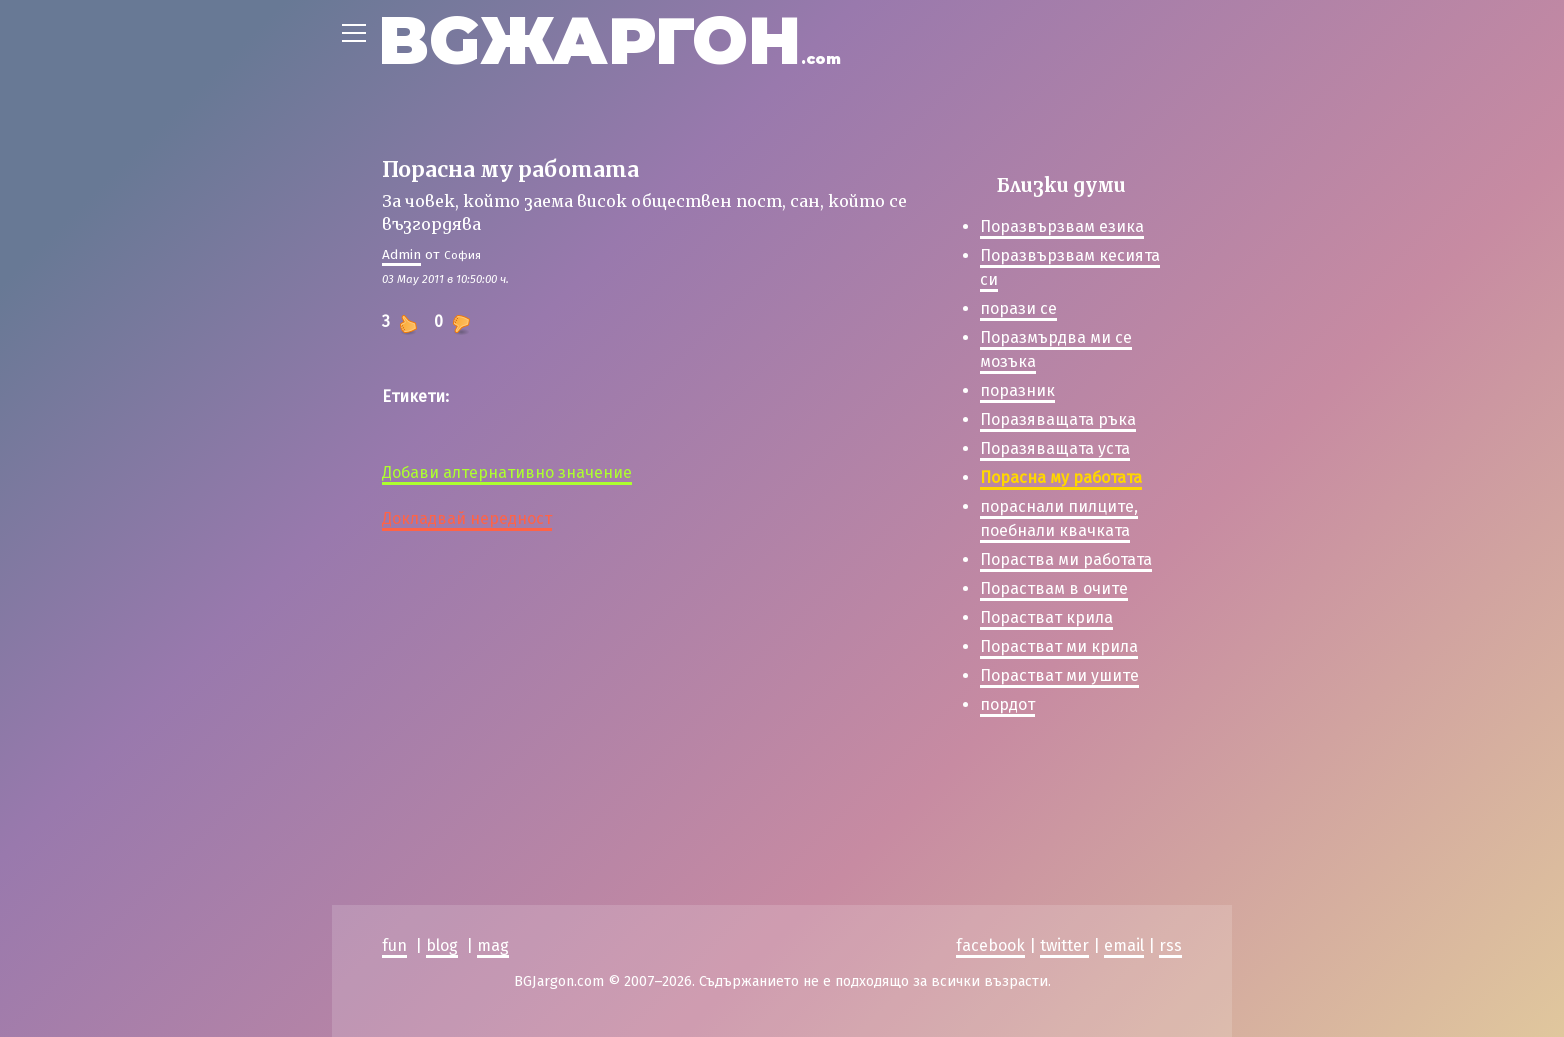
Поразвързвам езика (1062, 226)
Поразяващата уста (1055, 448)
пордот (1007, 704)
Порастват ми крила (1059, 646)
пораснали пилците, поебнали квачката (1059, 518)
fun (394, 945)
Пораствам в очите (1054, 588)
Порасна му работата (1061, 477)
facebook (990, 945)
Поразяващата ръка (1058, 419)
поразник (1017, 390)
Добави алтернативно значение (507, 472)
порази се (1018, 308)
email (1124, 945)
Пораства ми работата (1066, 559)
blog (442, 945)
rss (1170, 945)
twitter (1064, 945)
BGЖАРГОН (609, 40)
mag (493, 945)
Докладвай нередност (467, 518)
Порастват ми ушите (1059, 675)
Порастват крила (1046, 617)
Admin (401, 254)
